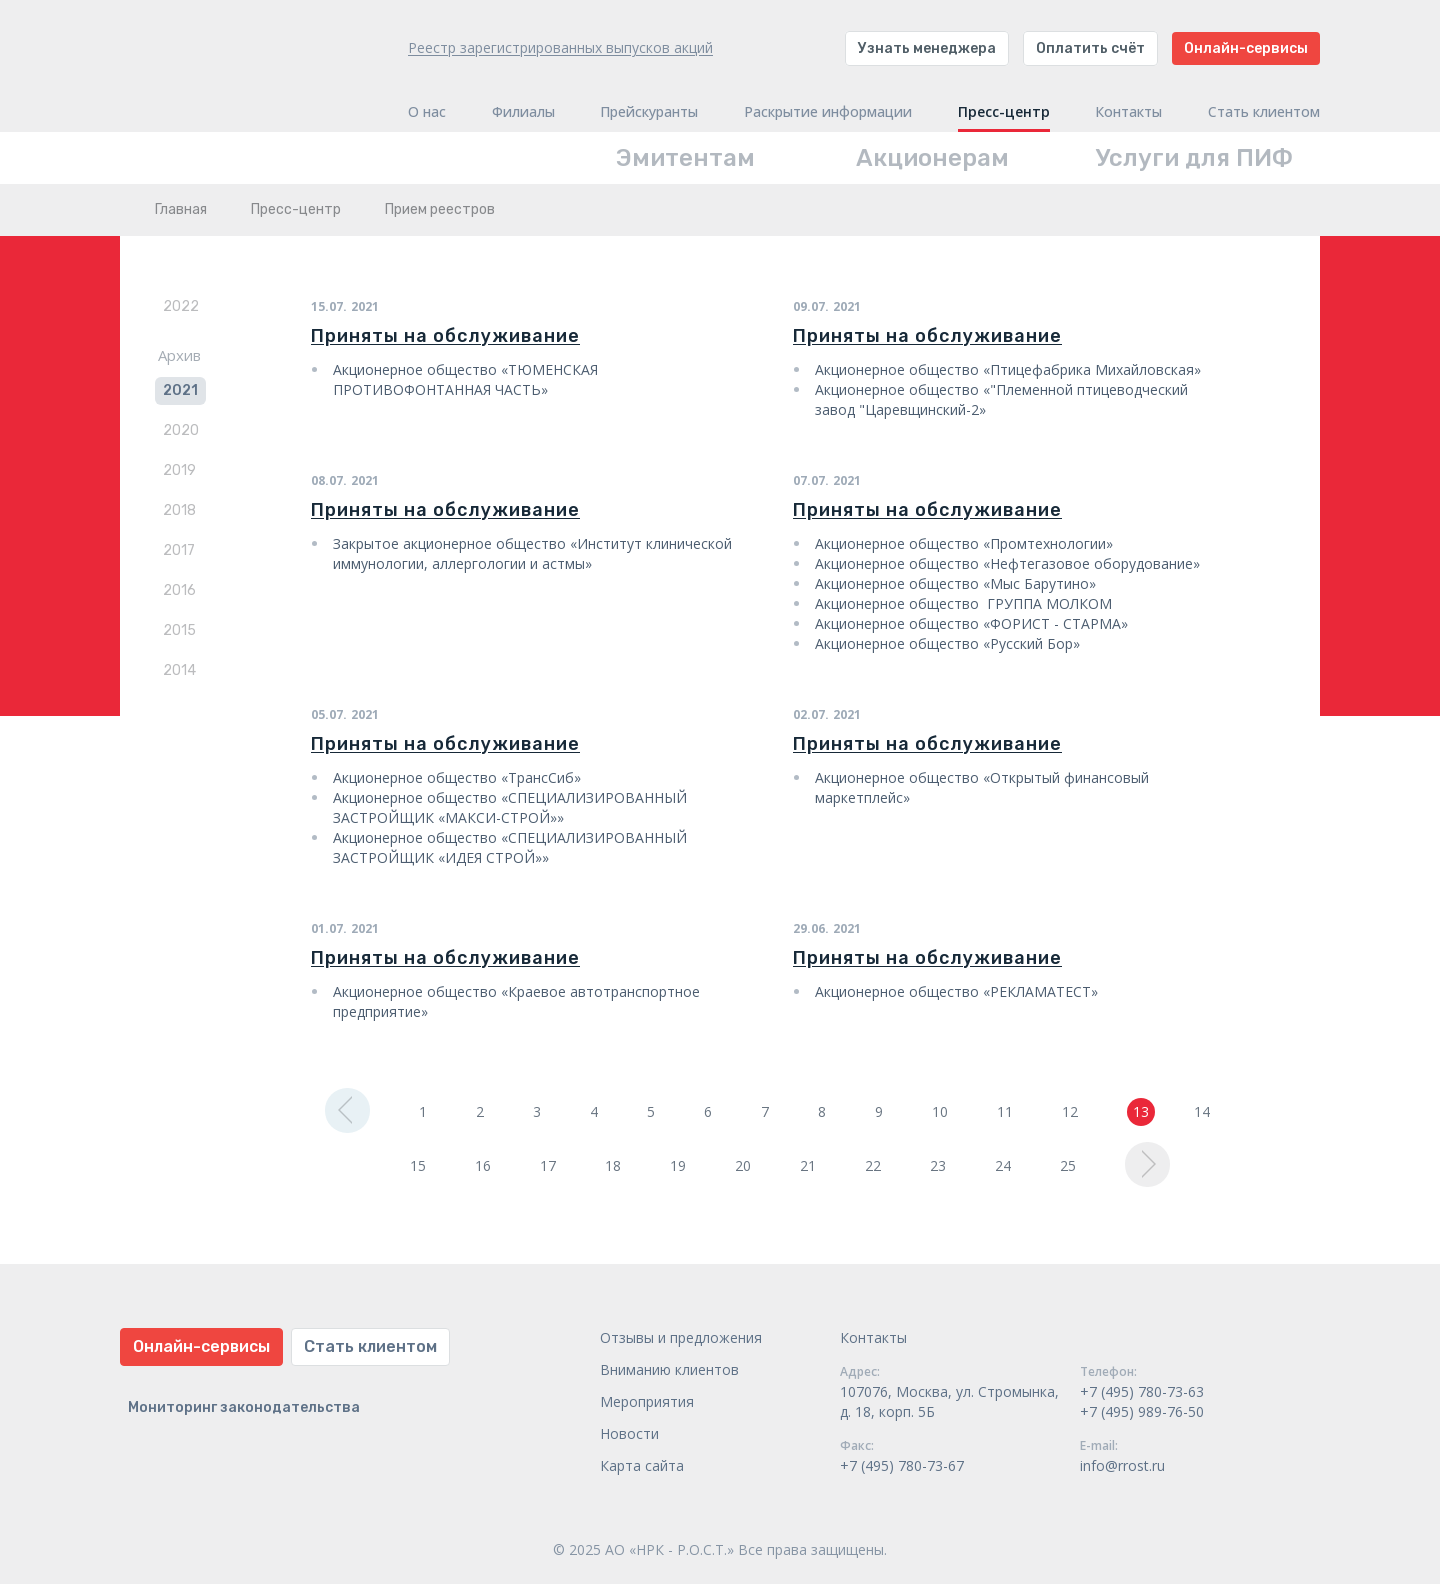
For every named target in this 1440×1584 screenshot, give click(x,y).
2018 (179, 510)
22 (873, 1165)
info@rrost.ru (1122, 1465)
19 (678, 1165)
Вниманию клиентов (669, 1369)
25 (1068, 1165)
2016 (179, 590)
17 (548, 1165)
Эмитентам (685, 158)
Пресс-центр (1004, 112)
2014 (179, 670)
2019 (179, 470)
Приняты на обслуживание (445, 336)
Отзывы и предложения (681, 1337)
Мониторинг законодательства (244, 1407)
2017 (179, 550)
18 (613, 1165)
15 (418, 1165)
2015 (179, 630)
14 (1202, 1111)
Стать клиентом (1264, 112)
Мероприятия (647, 1401)
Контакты (1128, 112)
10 (940, 1111)
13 (1141, 1111)
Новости (629, 1433)
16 (483, 1165)
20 (743, 1165)
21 (808, 1165)
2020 (181, 430)
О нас (427, 112)
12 (1070, 1111)
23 (938, 1165)
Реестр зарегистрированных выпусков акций (560, 47)
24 (1003, 1165)
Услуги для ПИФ (1194, 158)
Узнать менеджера (927, 48)
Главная (181, 209)
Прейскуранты (649, 112)
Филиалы (523, 112)
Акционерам (932, 158)
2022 (181, 306)
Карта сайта (642, 1465)
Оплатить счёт (1090, 48)
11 (1005, 1111)
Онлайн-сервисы (1246, 48)
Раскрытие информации (828, 112)
